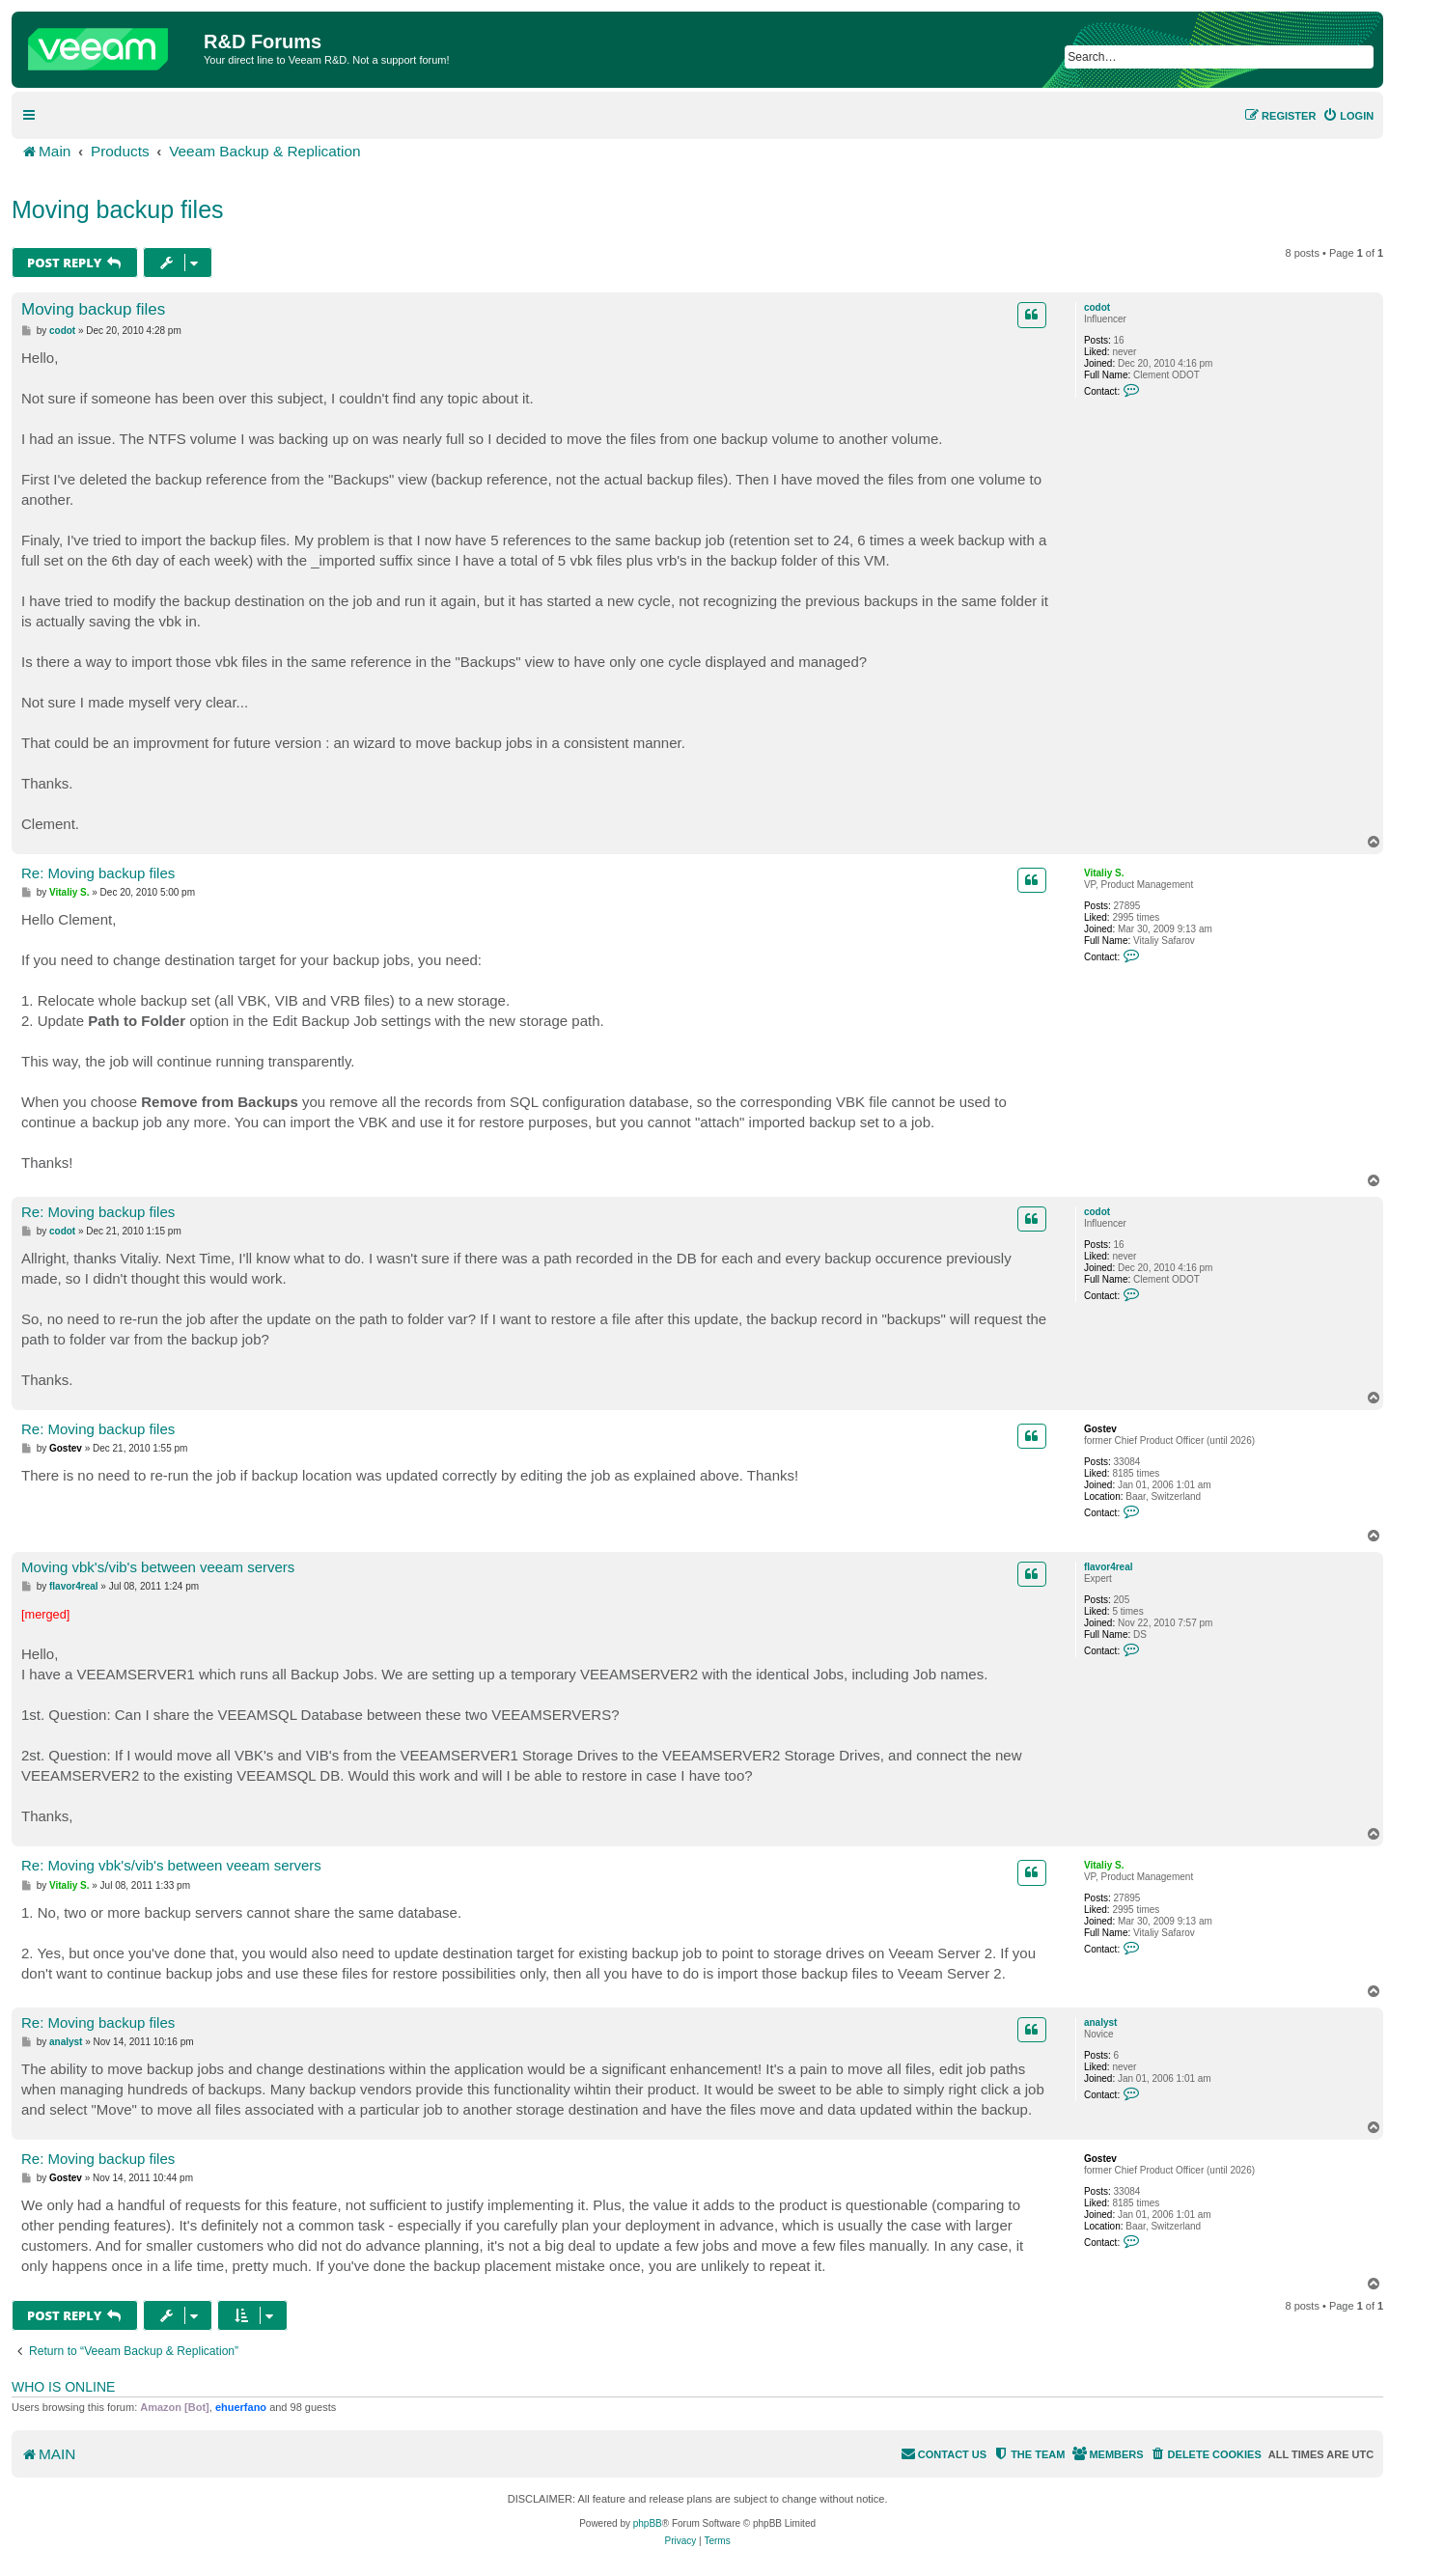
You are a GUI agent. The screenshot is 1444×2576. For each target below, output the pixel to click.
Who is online (63, 2387)
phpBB (647, 2523)
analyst (1100, 2022)
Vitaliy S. (1104, 873)
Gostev (1100, 1429)
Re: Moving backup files (98, 873)
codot (1097, 307)
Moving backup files (118, 209)
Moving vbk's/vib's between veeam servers (157, 1567)
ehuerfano (240, 2407)
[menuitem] (1348, 115)
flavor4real (1108, 1567)
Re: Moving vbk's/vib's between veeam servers (171, 1865)
